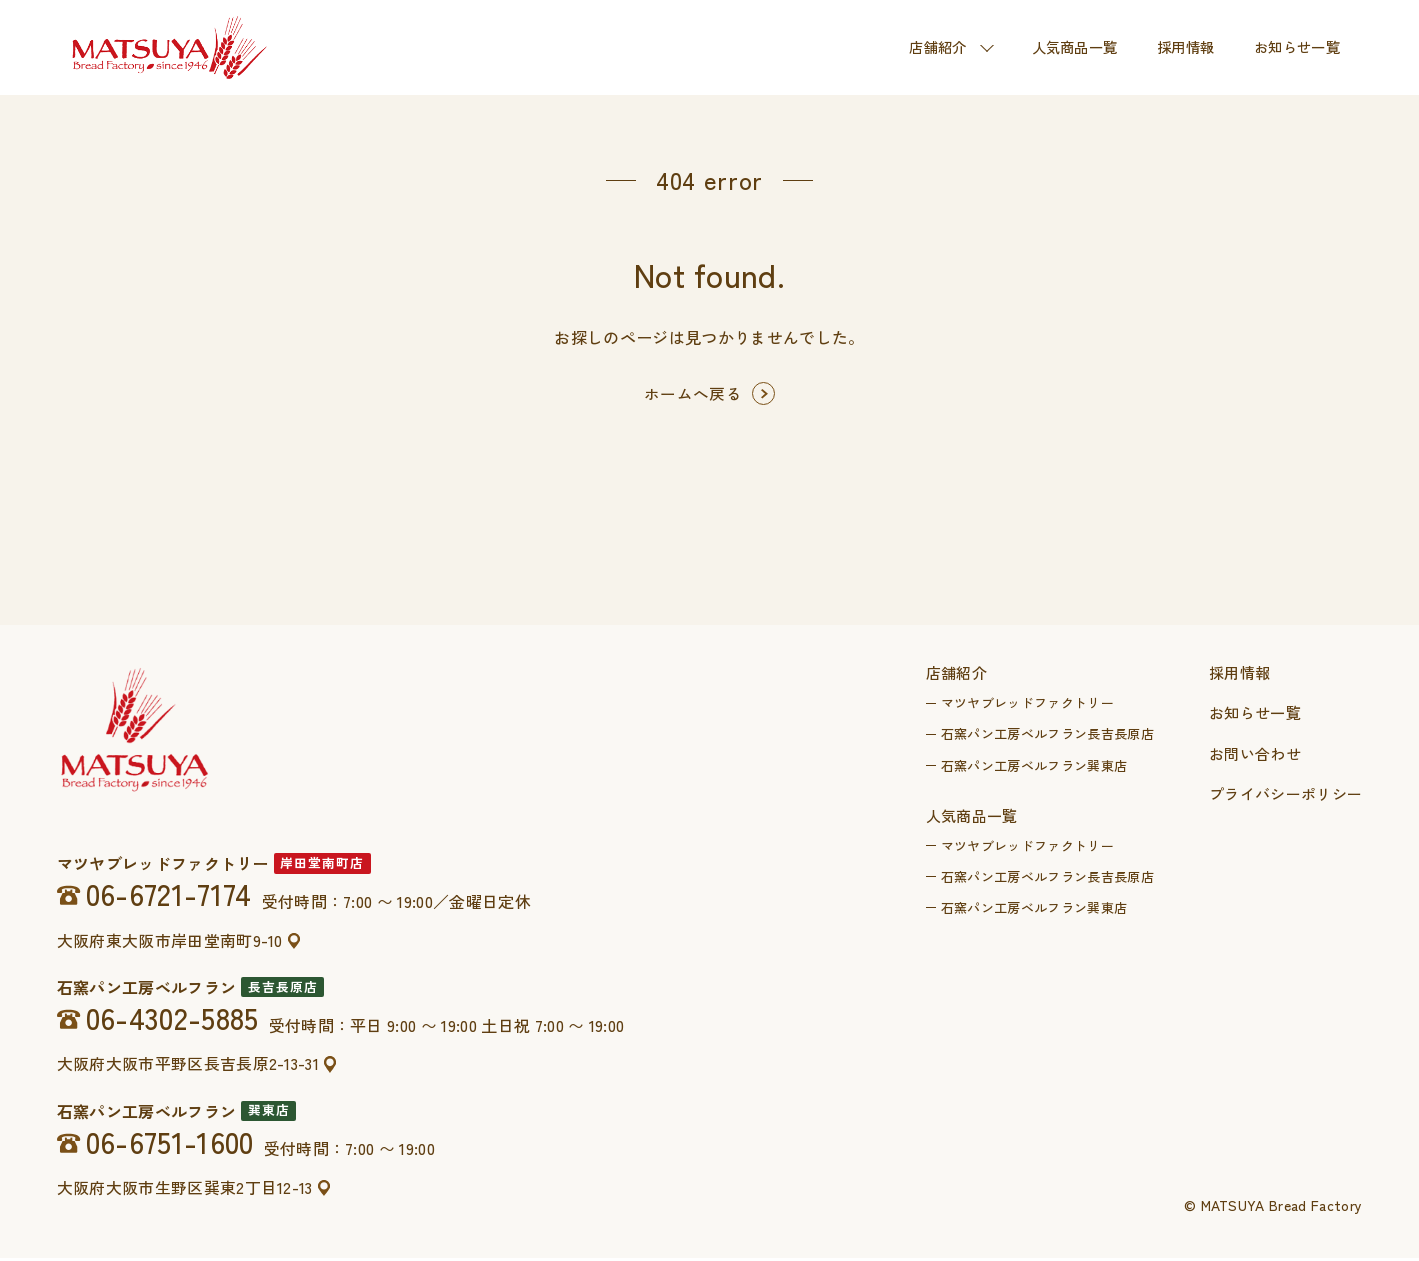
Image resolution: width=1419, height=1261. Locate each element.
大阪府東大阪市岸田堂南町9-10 (170, 943)
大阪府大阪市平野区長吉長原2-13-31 (189, 1067)
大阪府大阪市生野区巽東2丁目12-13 (185, 1190)
